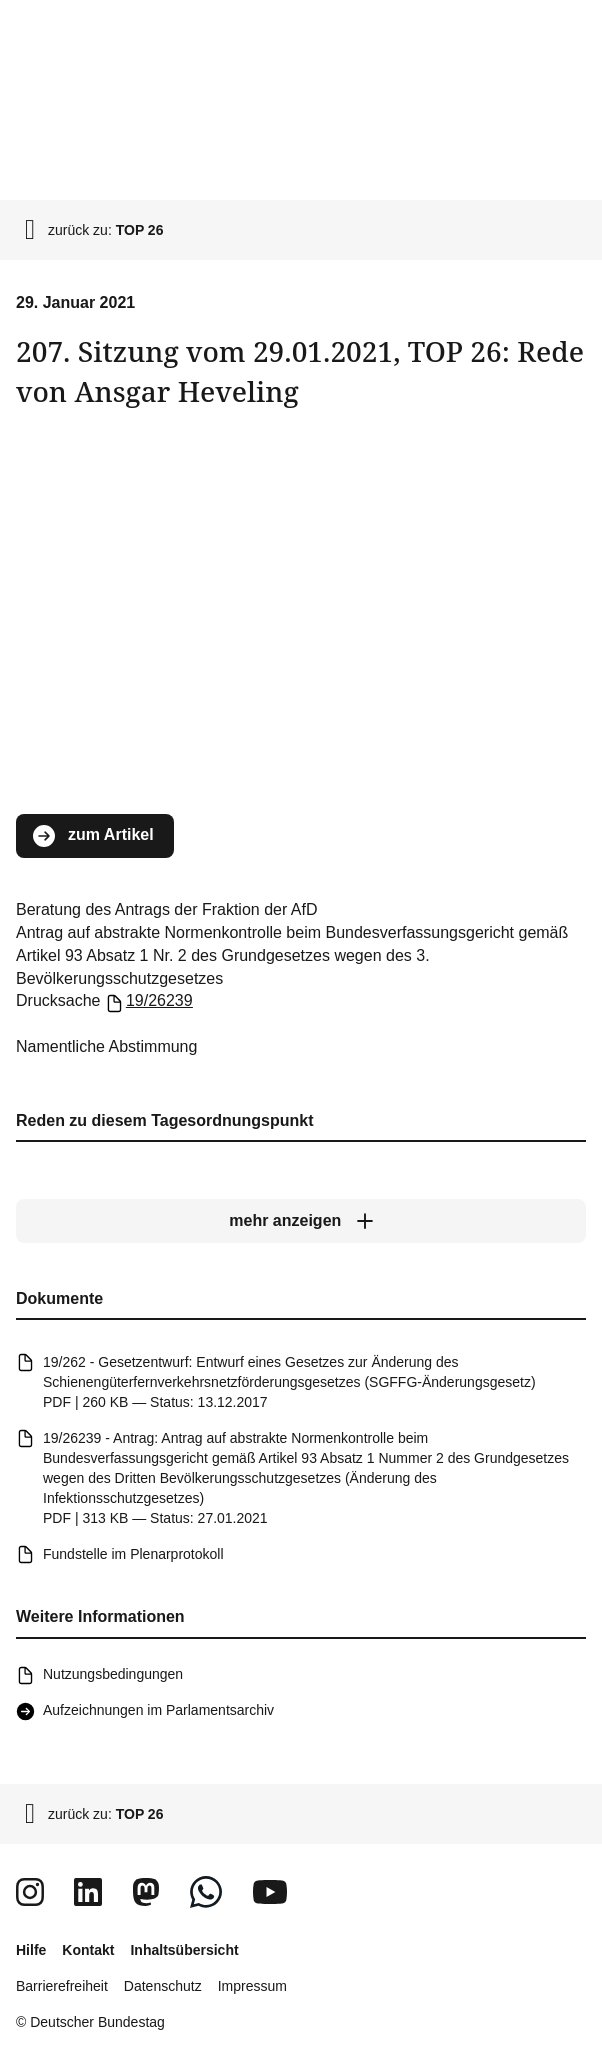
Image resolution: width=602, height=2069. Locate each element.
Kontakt (88, 1950)
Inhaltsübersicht (184, 1950)
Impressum (252, 1986)
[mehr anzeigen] (301, 1222)
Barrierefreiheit (62, 1986)
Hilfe (31, 1950)
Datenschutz (163, 1986)
